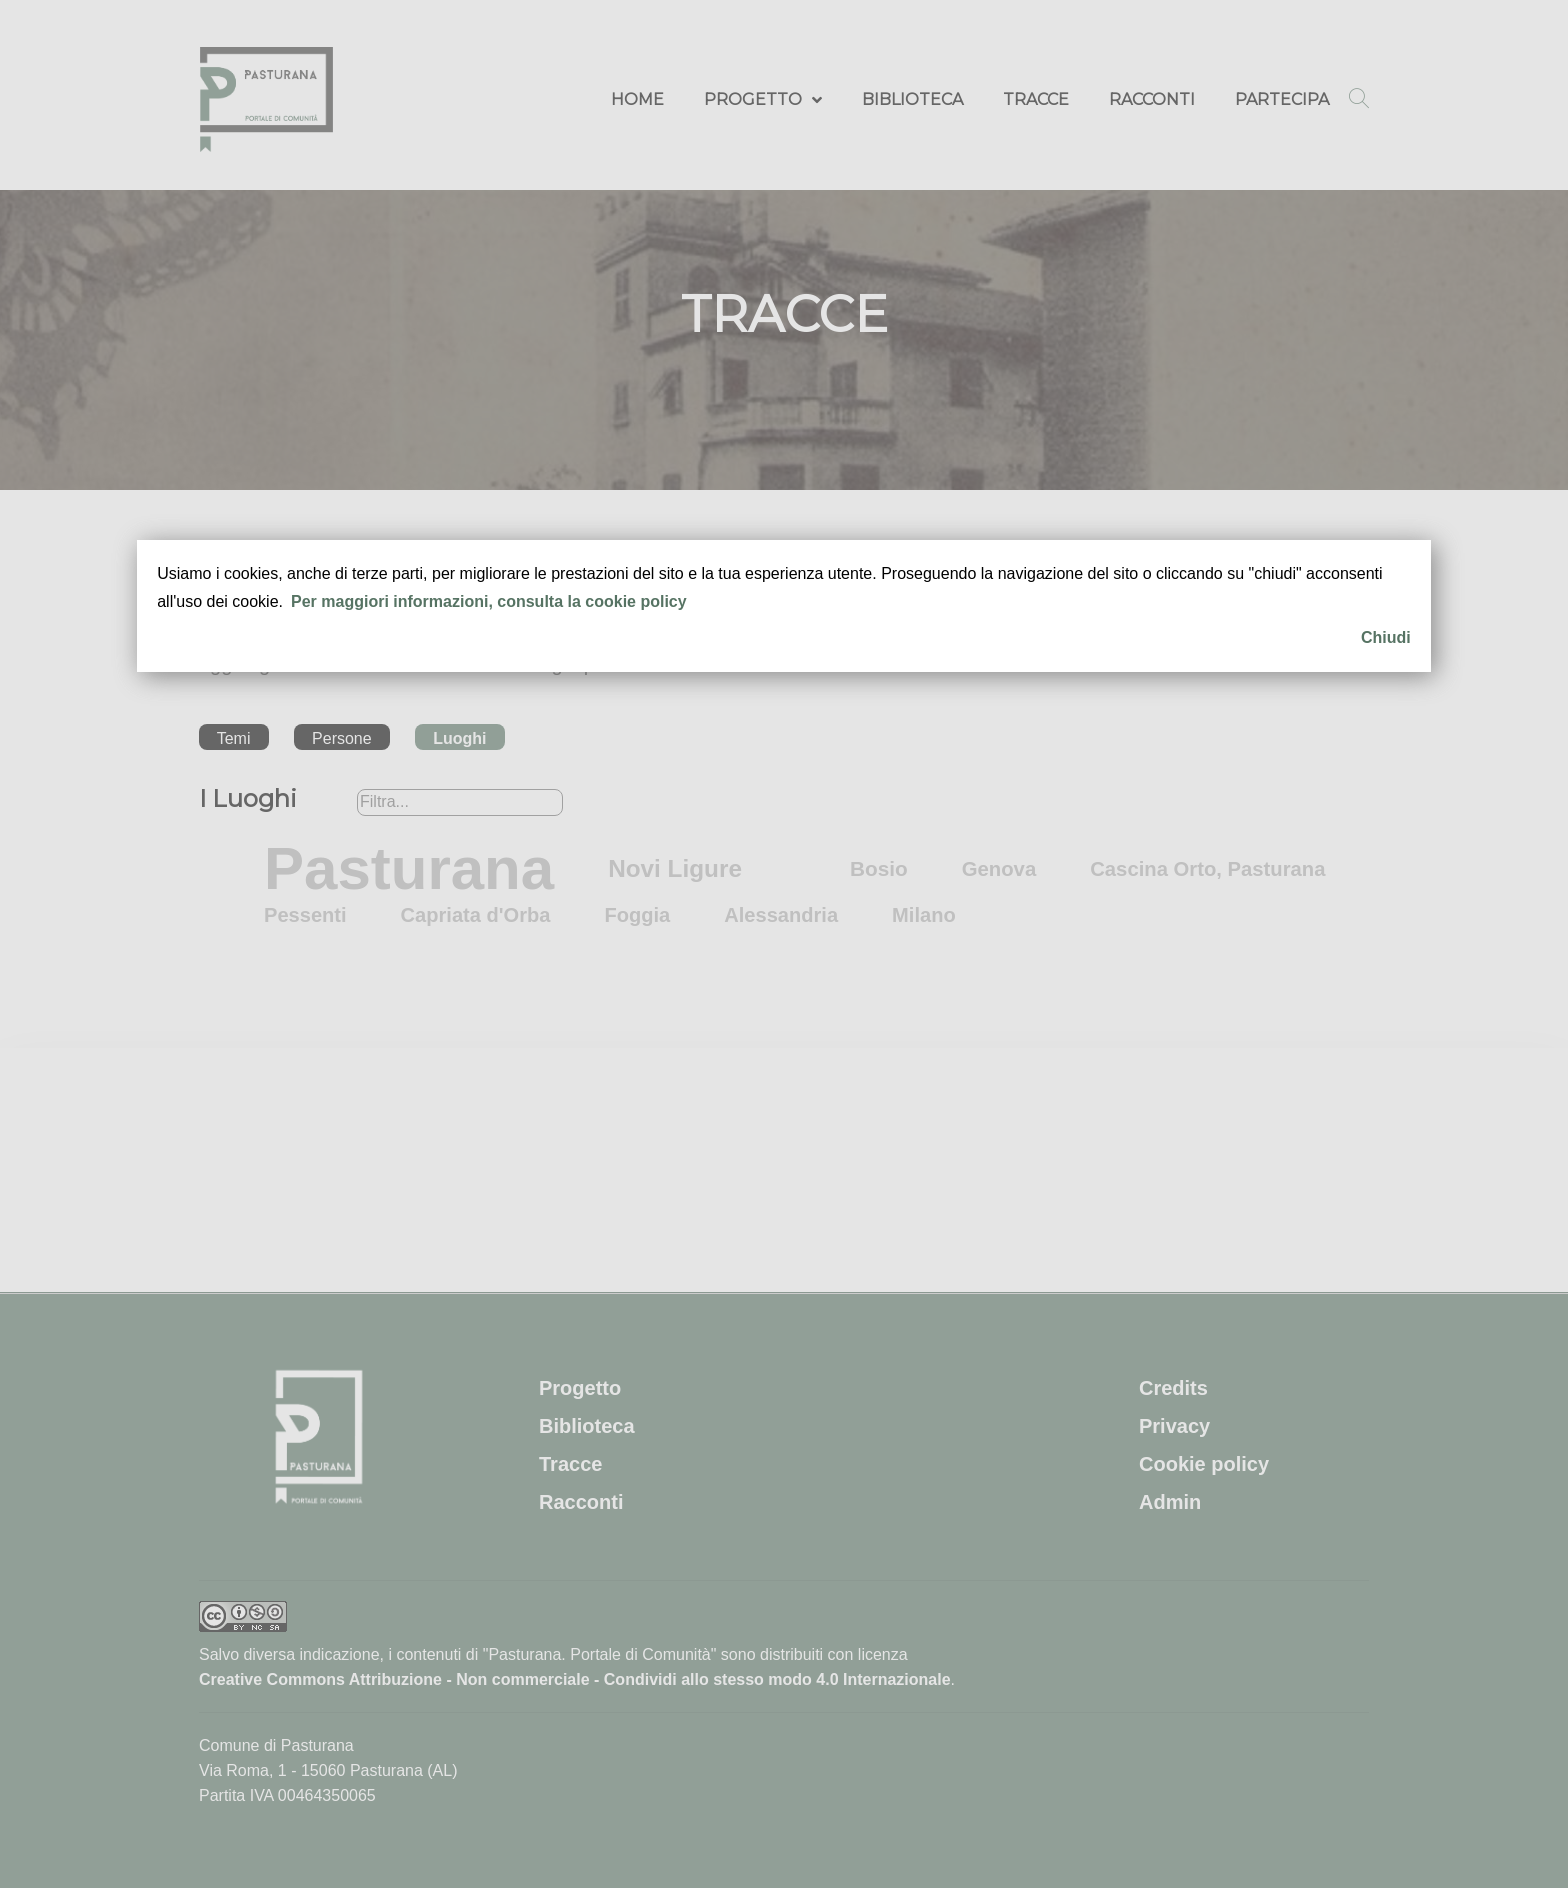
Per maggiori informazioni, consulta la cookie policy (489, 601)
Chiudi (1386, 637)
